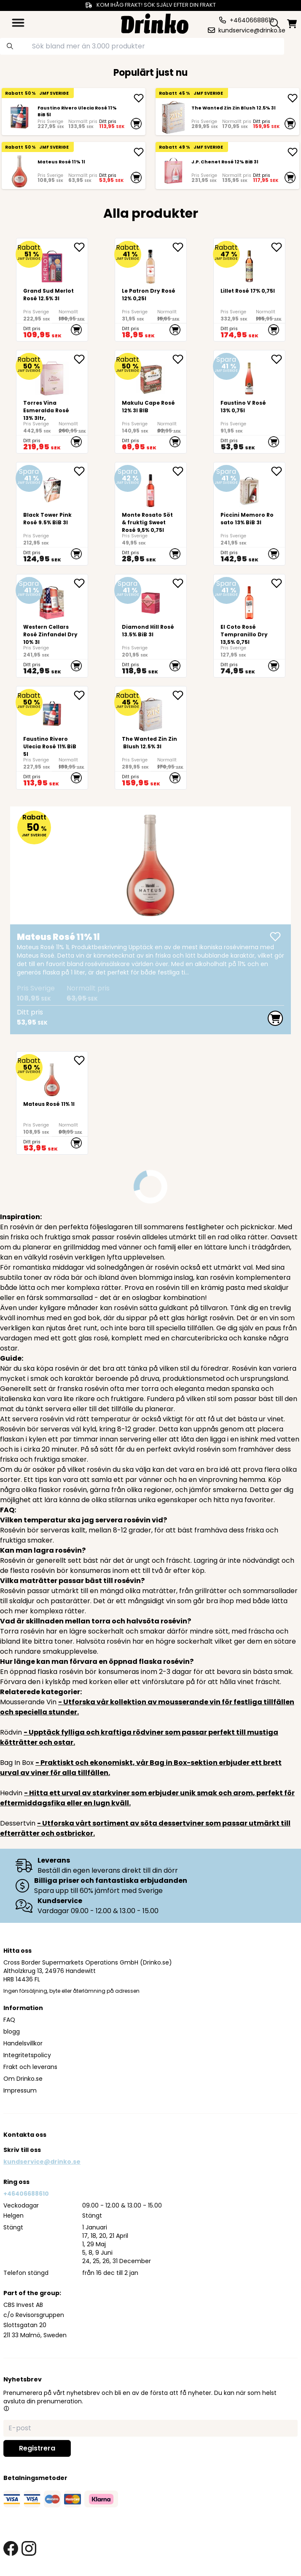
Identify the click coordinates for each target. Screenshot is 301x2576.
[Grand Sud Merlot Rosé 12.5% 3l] (52, 290)
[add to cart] (136, 123)
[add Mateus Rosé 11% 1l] (139, 152)
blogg (11, 2031)
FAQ (9, 2019)
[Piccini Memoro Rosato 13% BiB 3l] (249, 514)
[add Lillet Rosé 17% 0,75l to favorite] (278, 247)
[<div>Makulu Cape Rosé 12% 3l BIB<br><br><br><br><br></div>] (150, 402)
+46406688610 (26, 2193)
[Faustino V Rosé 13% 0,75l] (249, 402)
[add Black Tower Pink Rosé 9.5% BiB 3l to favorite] (80, 471)
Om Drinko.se (23, 2078)
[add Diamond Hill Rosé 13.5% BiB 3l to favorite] (179, 583)
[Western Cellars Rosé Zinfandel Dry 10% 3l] (52, 626)
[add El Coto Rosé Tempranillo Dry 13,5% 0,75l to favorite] (278, 583)
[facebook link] (10, 2548)
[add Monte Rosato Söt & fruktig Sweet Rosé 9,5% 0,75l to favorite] (179, 471)
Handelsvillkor (23, 2043)
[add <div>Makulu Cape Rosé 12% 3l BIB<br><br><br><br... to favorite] (179, 359)
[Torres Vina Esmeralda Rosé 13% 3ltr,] (52, 402)
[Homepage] (154, 22)
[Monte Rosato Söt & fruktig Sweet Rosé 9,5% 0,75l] (150, 514)
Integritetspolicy (27, 2055)
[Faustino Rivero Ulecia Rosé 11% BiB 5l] (19, 117)
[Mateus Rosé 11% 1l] (19, 171)
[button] (6, 2408)
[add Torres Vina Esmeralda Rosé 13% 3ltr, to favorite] (80, 359)
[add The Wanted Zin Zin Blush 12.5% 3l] (293, 98)
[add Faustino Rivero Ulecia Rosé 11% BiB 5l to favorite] (80, 695)
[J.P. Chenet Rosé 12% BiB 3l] (173, 171)
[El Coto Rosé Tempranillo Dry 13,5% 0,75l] (249, 626)
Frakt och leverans (30, 2067)
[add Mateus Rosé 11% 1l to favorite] (80, 1060)
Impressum (20, 2090)
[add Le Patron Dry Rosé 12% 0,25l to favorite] (179, 247)
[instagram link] (29, 2548)
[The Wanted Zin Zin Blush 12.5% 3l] (173, 117)
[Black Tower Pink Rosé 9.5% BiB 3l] (52, 514)
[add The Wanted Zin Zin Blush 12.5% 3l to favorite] (179, 695)
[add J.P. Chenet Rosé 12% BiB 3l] (293, 152)
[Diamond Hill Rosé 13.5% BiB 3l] (150, 626)
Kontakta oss (24, 2134)
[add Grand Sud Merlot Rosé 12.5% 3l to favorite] (80, 247)
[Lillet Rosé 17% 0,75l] (249, 290)
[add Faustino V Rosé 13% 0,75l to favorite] (278, 359)
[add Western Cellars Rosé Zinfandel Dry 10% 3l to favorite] (80, 583)
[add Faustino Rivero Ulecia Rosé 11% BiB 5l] (139, 98)
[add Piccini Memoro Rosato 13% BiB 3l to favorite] (278, 471)
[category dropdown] (18, 23)
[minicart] (292, 23)
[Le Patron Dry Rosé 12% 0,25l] (150, 290)
